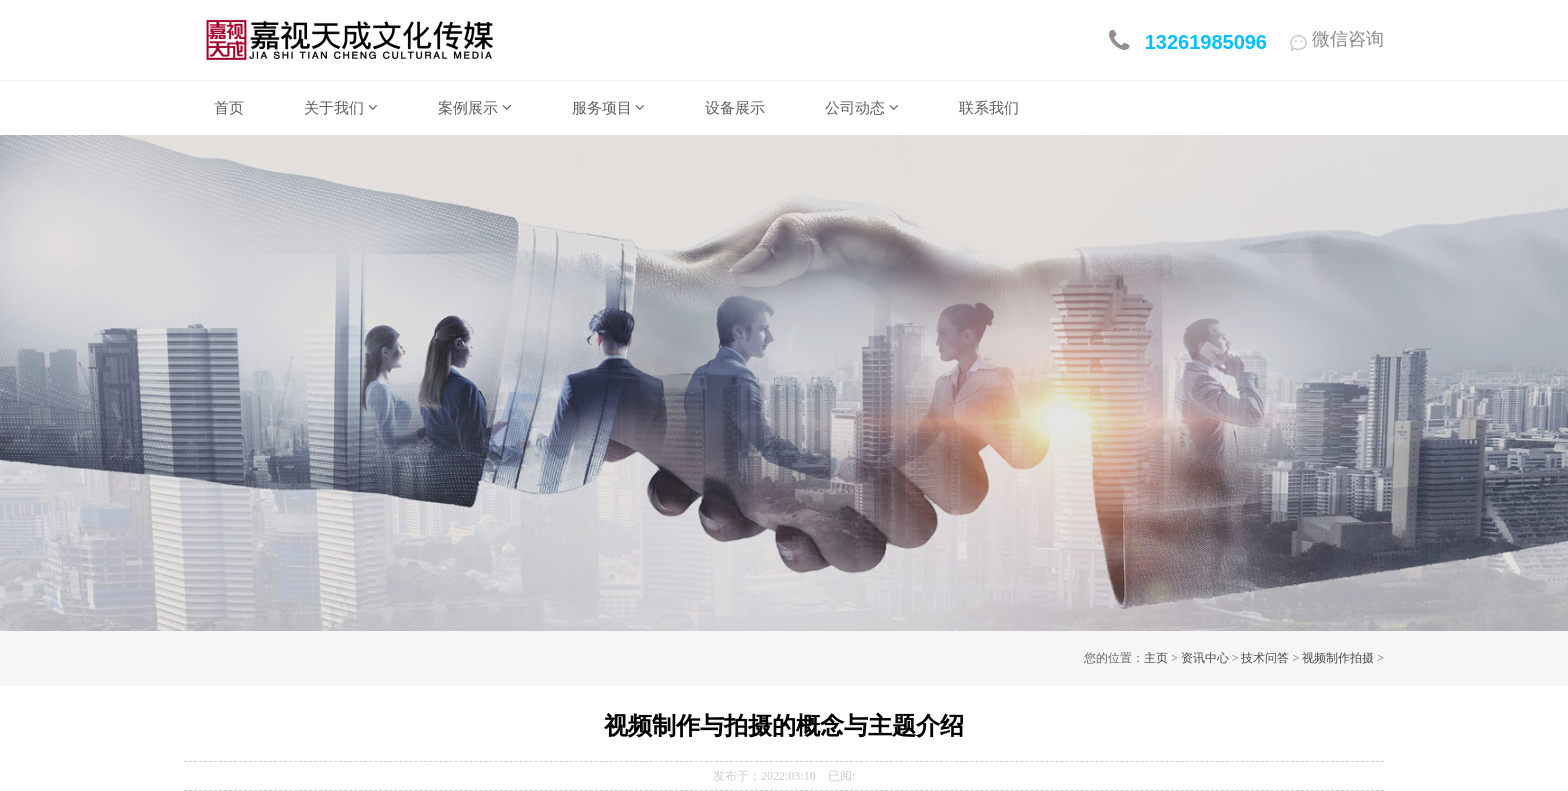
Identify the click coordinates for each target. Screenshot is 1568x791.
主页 (1156, 658)
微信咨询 (1337, 39)
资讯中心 (1205, 658)
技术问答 (1265, 658)
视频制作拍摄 (1338, 658)
